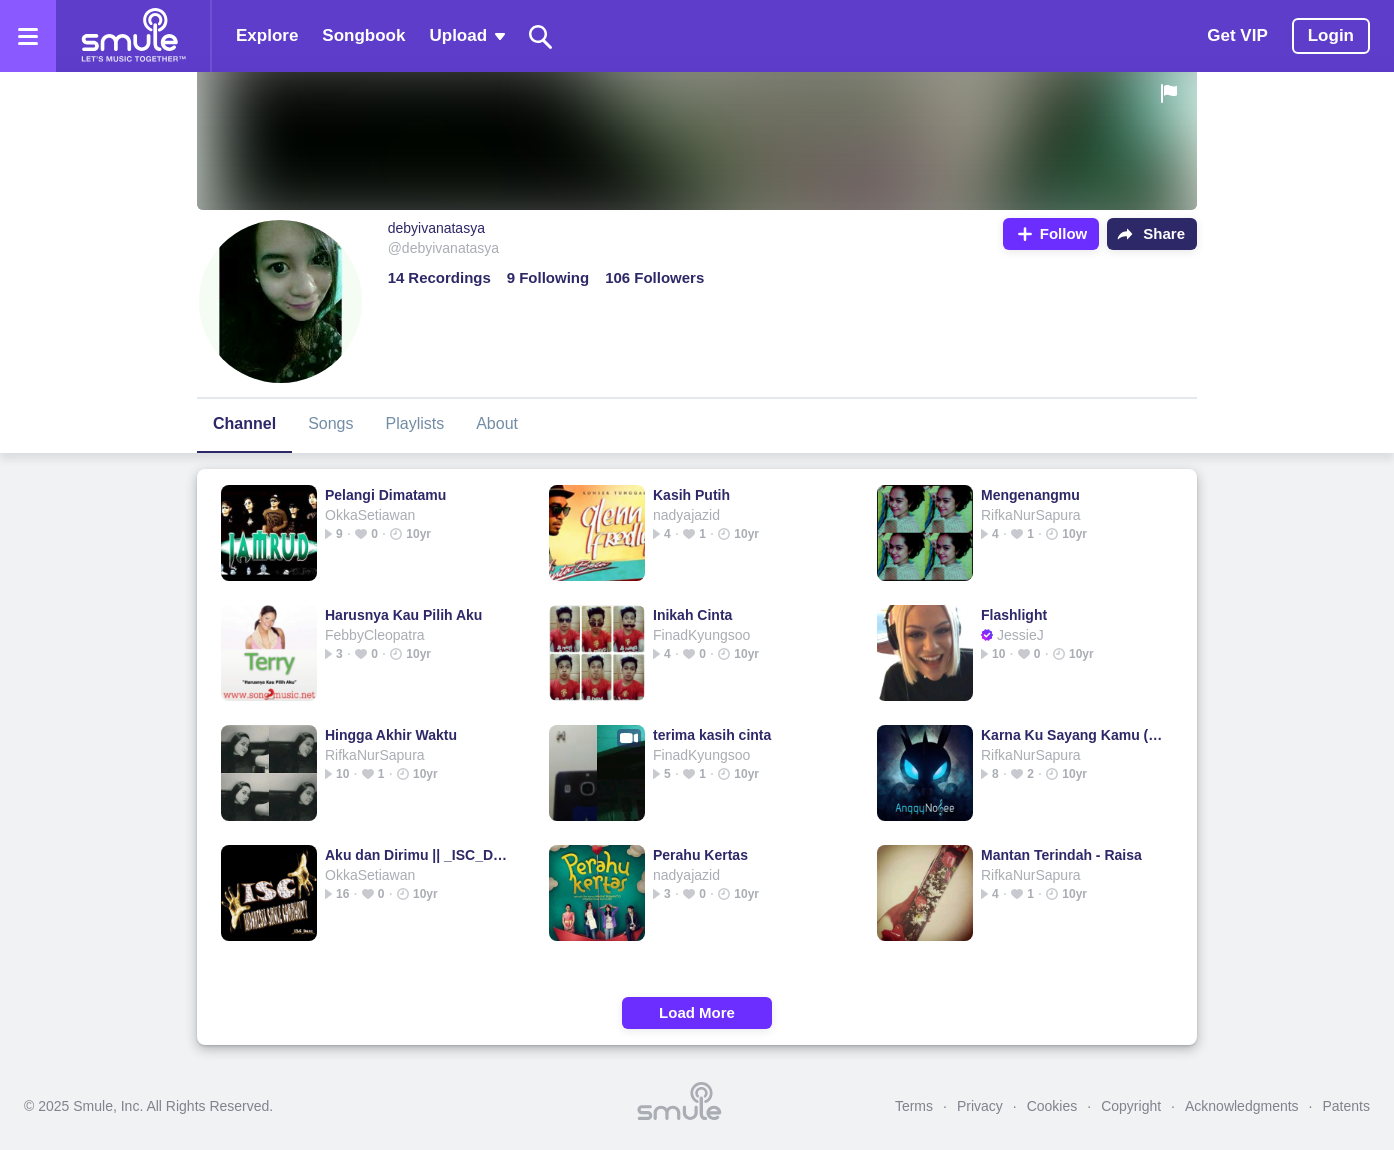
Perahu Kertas (700, 855)
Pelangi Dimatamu (385, 495)
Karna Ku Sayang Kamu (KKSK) (1072, 735)
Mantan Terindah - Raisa (1061, 855)
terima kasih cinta (712, 735)
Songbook (363, 35)
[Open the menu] (28, 36)
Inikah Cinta (692, 615)
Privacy (980, 1106)
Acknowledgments (1242, 1106)
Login (1331, 35)
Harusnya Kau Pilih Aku (403, 615)
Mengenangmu (1030, 495)
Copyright (1131, 1106)
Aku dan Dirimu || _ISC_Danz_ (416, 855)
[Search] (541, 36)
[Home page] (133, 36)
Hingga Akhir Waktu (391, 735)
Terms (914, 1106)
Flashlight (1014, 615)
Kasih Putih (691, 495)
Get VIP (1237, 35)
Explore (267, 35)
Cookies (1052, 1106)
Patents (1346, 1106)
